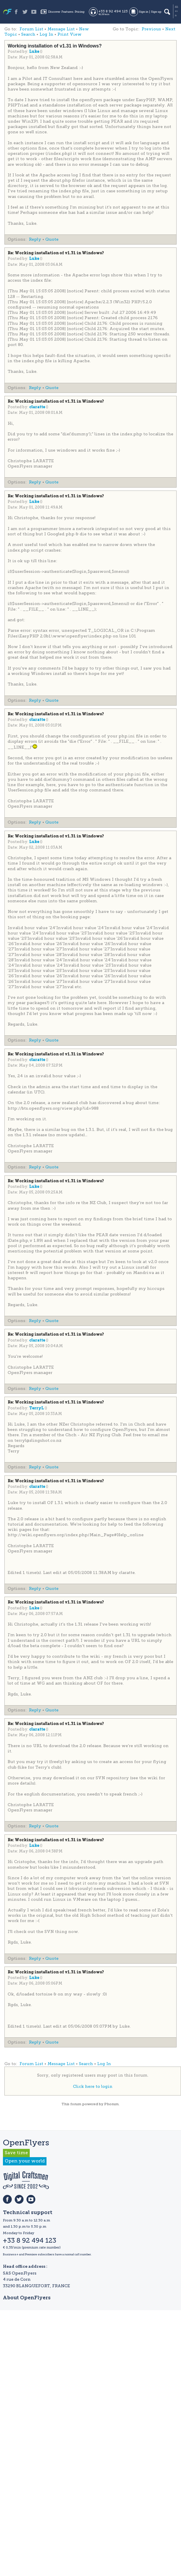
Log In (46, 34)
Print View (69, 34)
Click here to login (92, 2086)
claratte (37, 407)
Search (28, 34)
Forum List (31, 29)
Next (170, 29)
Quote (52, 239)
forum (75, 2104)
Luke (34, 52)
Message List (61, 29)
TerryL (37, 1408)
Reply (35, 239)
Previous (151, 29)
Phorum (111, 2104)
